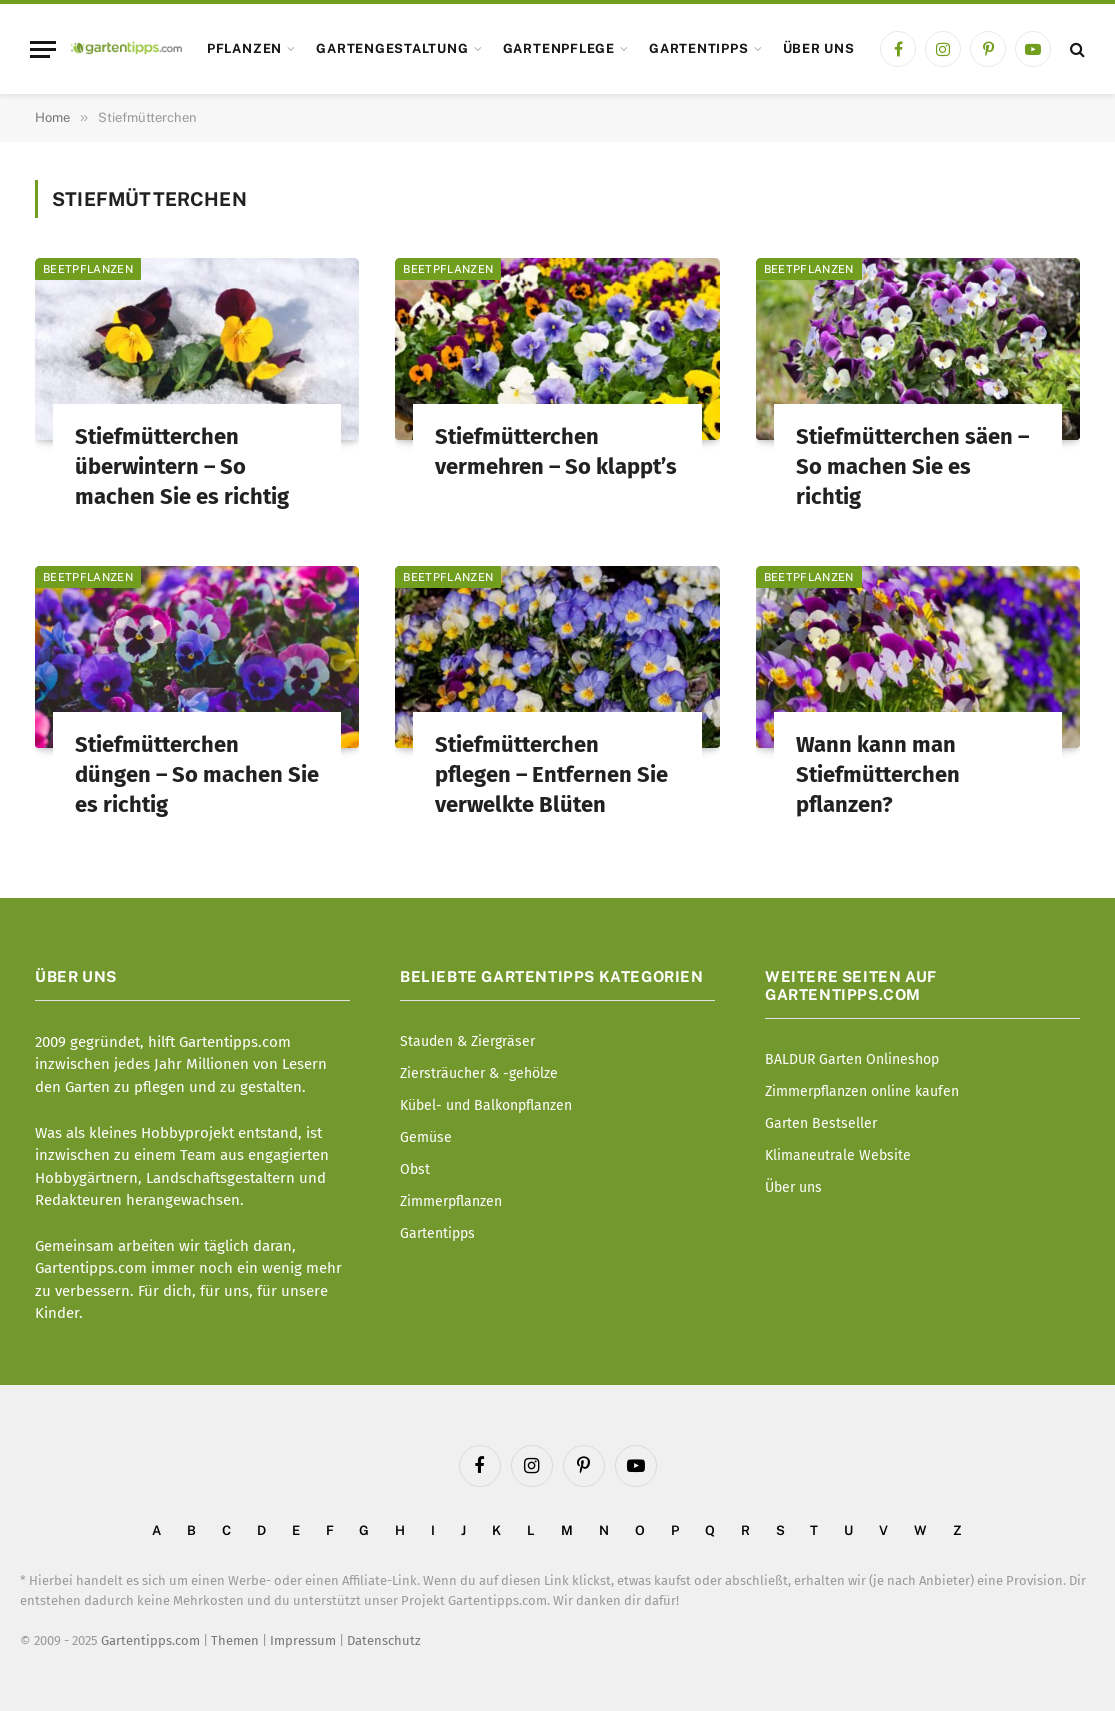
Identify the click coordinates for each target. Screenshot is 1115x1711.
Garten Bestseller (821, 1123)
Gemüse (426, 1137)
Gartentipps (698, 48)
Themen (235, 1640)
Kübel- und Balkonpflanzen (486, 1105)
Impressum (303, 1640)
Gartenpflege (559, 48)
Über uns (819, 48)
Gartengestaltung (392, 48)
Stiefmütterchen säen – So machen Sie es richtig (912, 466)
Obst (415, 1169)
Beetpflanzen (88, 269)
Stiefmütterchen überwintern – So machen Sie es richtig (182, 466)
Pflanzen (244, 48)
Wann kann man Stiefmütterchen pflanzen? (878, 774)
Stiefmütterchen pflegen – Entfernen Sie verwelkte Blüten (551, 774)
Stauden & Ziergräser (467, 1041)
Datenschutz (384, 1640)
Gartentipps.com (150, 1640)
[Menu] (43, 49)
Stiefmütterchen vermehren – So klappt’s (556, 451)
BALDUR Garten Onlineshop (852, 1059)
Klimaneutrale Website (838, 1155)
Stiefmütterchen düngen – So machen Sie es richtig (197, 774)
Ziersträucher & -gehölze (479, 1073)
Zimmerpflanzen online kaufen (862, 1091)
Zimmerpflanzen (451, 1201)
